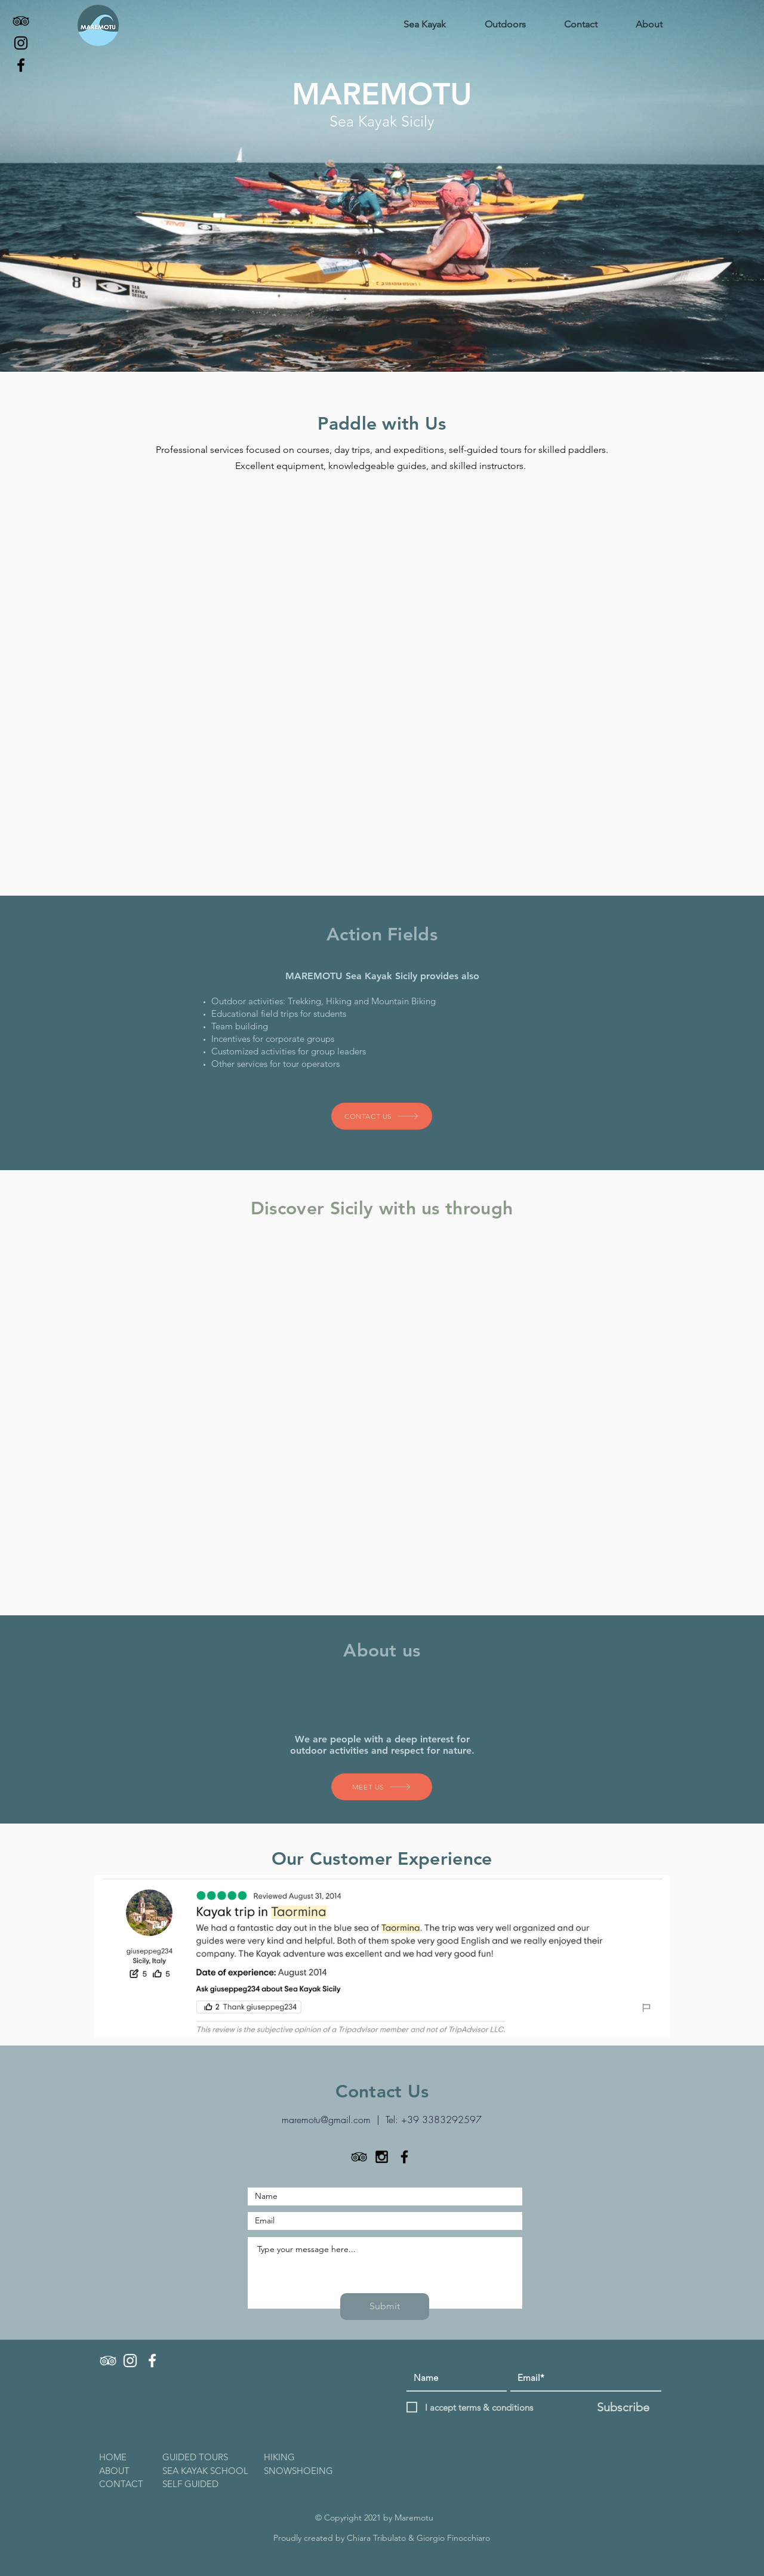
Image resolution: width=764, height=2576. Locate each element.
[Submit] (384, 2306)
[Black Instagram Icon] (381, 2156)
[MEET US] (381, 1786)
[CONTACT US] (381, 1116)
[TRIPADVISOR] (108, 2361)
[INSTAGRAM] (130, 2361)
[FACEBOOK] (152, 2361)
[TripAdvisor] (21, 21)
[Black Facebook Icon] (404, 2156)
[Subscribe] (622, 2407)
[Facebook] (21, 65)
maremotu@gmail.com (326, 2119)
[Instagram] (21, 43)
